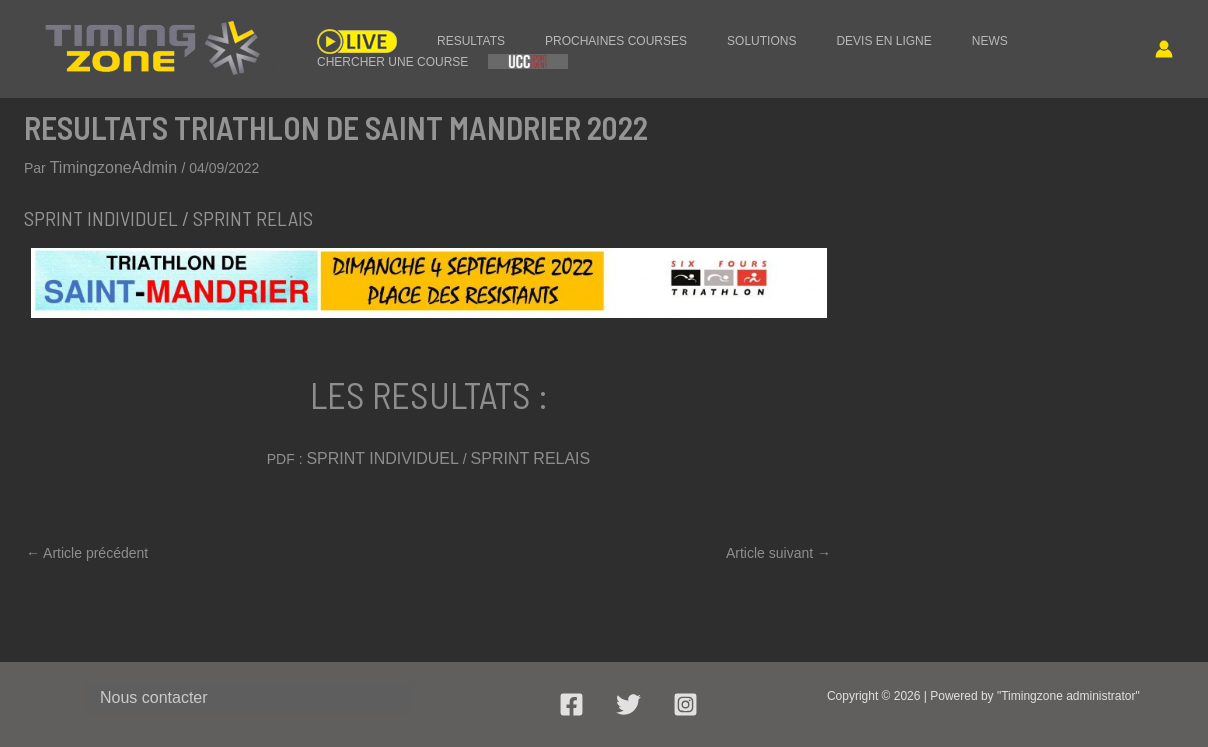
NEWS (880, 37)
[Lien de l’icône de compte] (1164, 49)
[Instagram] (685, 704)
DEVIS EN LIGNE (793, 37)
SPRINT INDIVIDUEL (390, 454)
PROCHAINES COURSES (566, 37)
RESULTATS (441, 37)
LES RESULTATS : (428, 388)
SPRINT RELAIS (520, 454)
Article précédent (87, 546)
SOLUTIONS (691, 37)
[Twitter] (628, 704)
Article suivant (778, 546)
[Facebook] (571, 704)
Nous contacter (144, 695)
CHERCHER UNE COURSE (993, 37)
